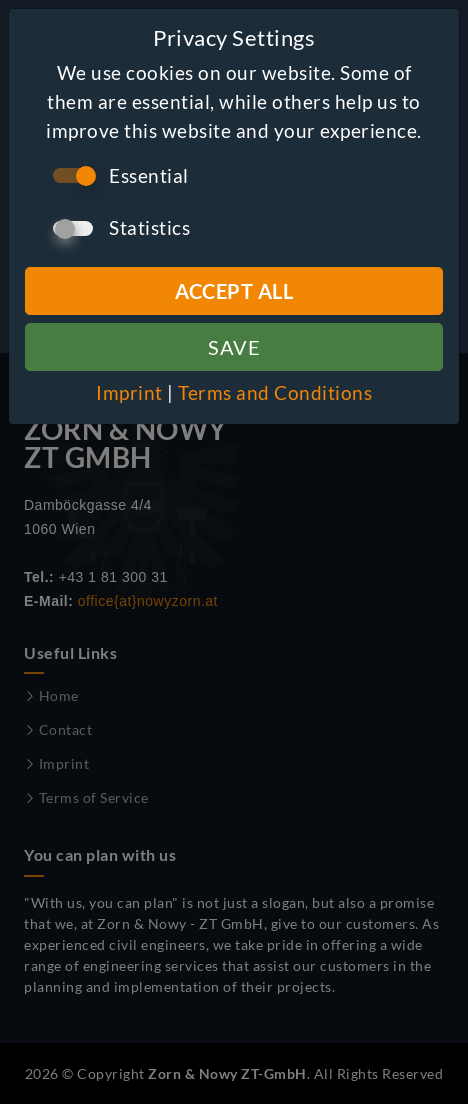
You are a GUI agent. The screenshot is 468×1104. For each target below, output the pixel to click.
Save (234, 347)
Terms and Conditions (275, 392)
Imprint (129, 392)
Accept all (234, 291)
